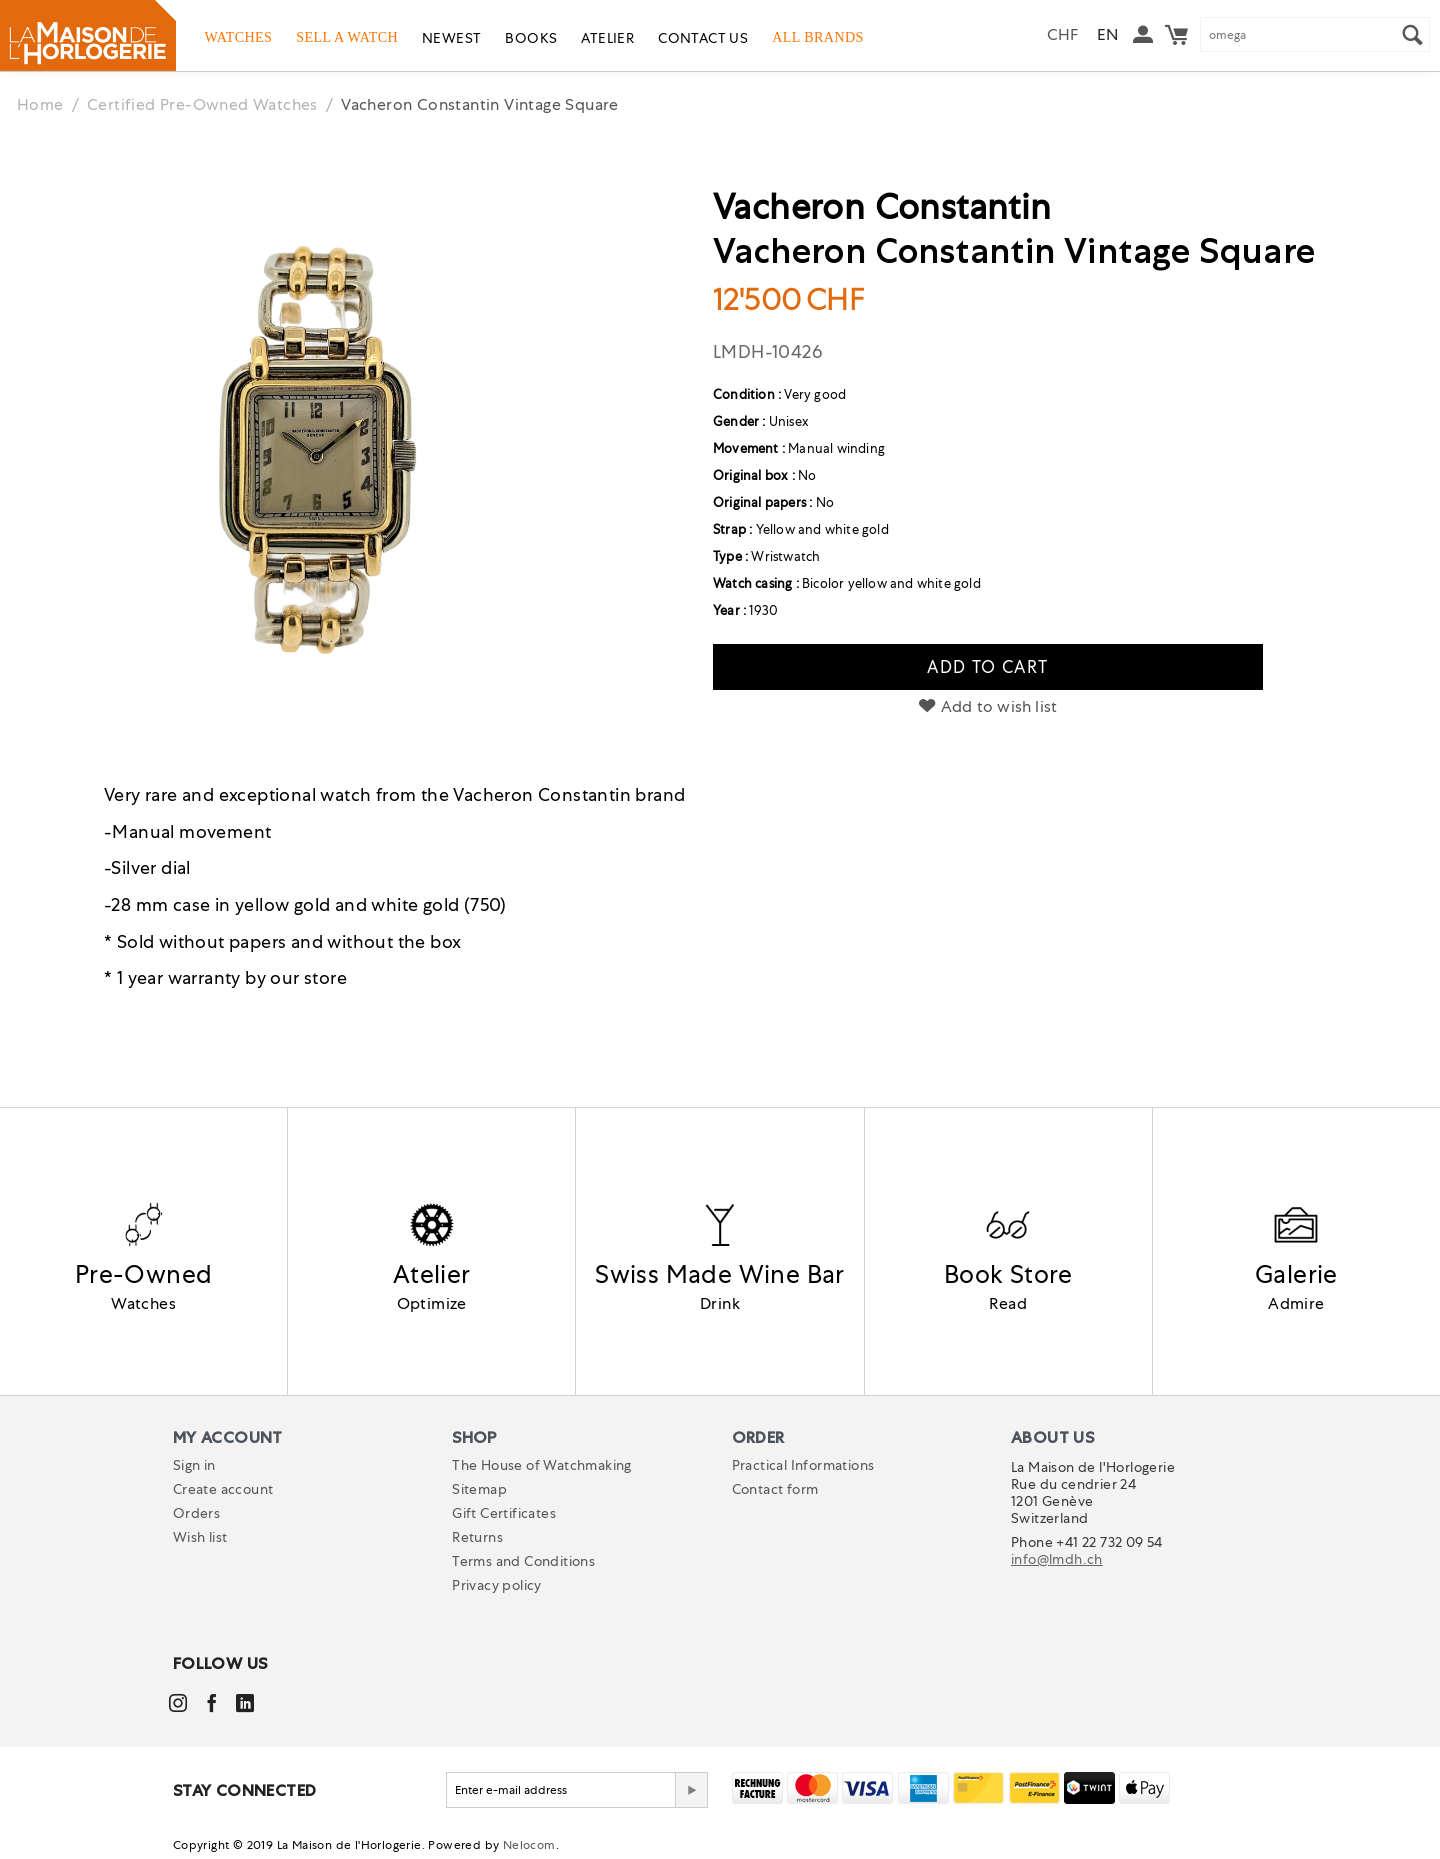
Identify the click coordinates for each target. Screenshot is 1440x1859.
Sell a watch (347, 37)
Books (531, 38)
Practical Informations (803, 1465)
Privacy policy (497, 1585)
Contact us (703, 38)
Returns (477, 1537)
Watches (239, 37)
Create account (223, 1489)
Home (40, 104)
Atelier (607, 38)
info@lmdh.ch (1057, 1559)
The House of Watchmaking (542, 1465)
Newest (451, 38)
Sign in (194, 1465)
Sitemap (479, 1489)
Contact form (775, 1489)
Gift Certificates (504, 1513)
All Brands (817, 37)
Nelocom (529, 1845)
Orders (196, 1513)
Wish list (200, 1537)
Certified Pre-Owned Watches (202, 104)
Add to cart (987, 667)
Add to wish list (988, 706)
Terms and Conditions (523, 1561)
